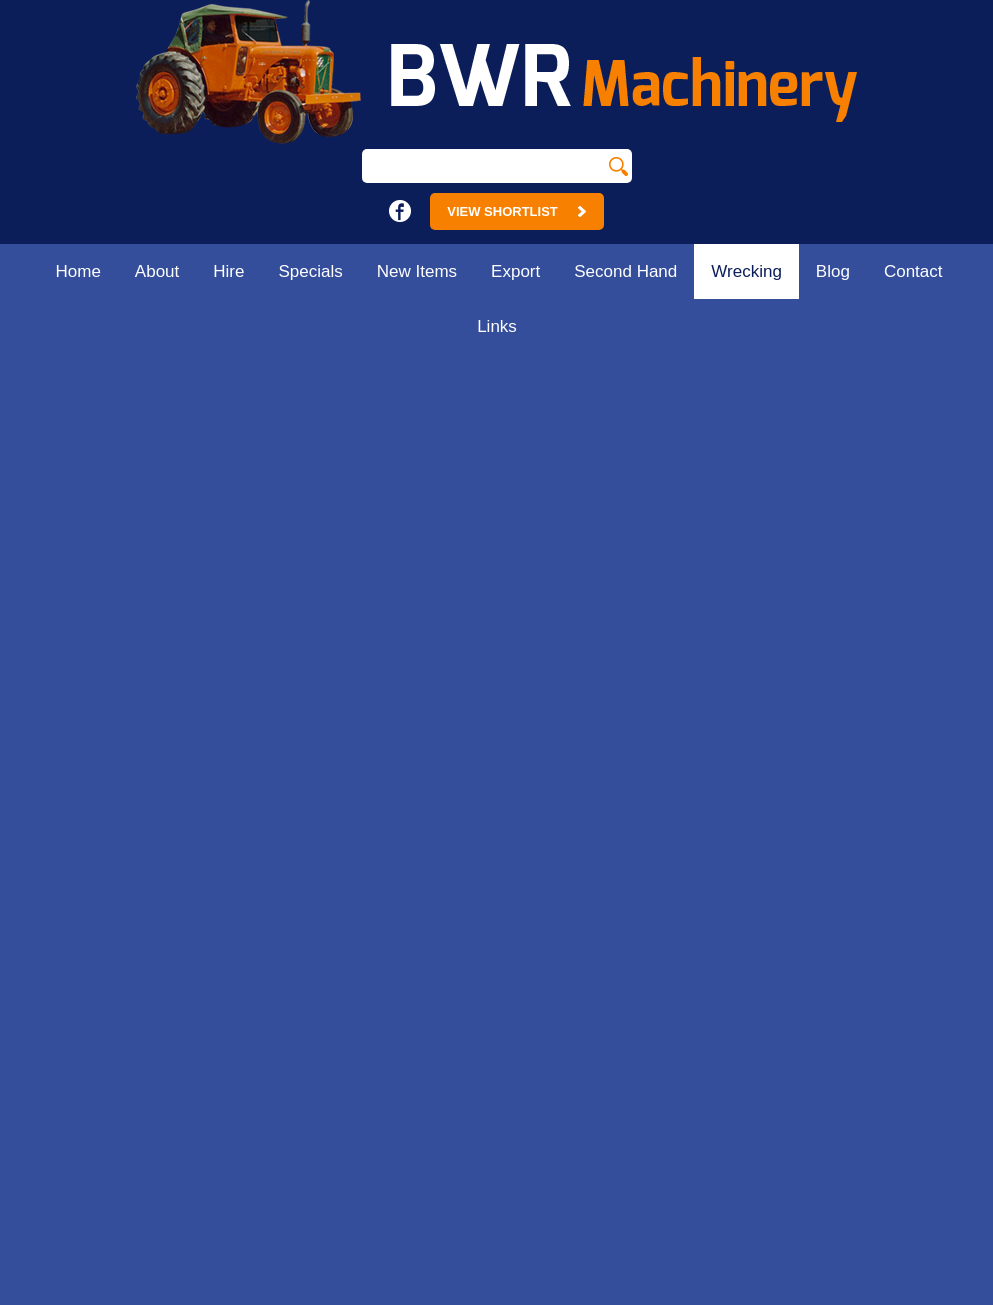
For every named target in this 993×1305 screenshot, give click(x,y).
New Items (417, 271)
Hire (228, 271)
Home (77, 271)
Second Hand (625, 271)
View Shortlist (516, 211)
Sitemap (204, 1294)
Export (515, 271)
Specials (311, 271)
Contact (913, 271)
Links (497, 326)
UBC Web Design (738, 1294)
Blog (833, 271)
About (157, 271)
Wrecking (746, 271)
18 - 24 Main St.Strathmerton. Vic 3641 (390, 773)
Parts (969, 376)
